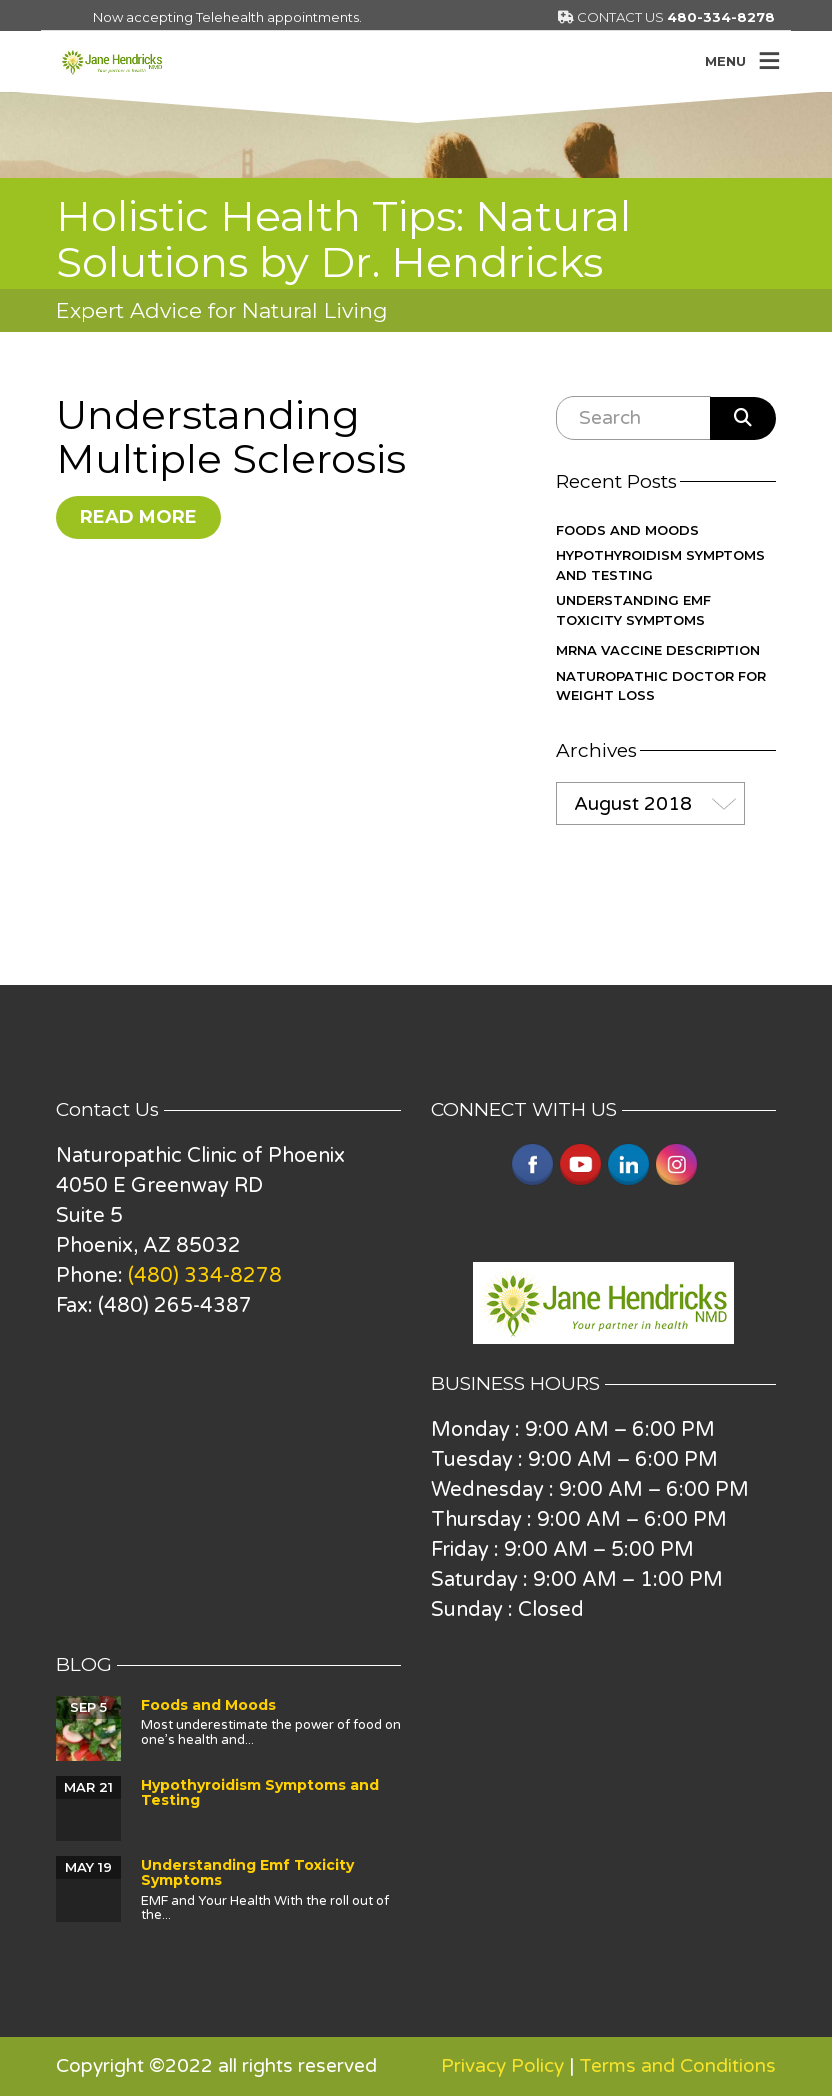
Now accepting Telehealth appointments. (227, 17)
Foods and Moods (627, 530)
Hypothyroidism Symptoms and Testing (660, 565)
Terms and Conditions (677, 2066)
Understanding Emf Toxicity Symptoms (633, 610)
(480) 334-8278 (205, 1276)
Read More (138, 517)
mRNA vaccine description (658, 650)
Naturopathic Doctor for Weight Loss (661, 686)
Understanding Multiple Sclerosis (231, 436)
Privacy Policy (502, 2066)
